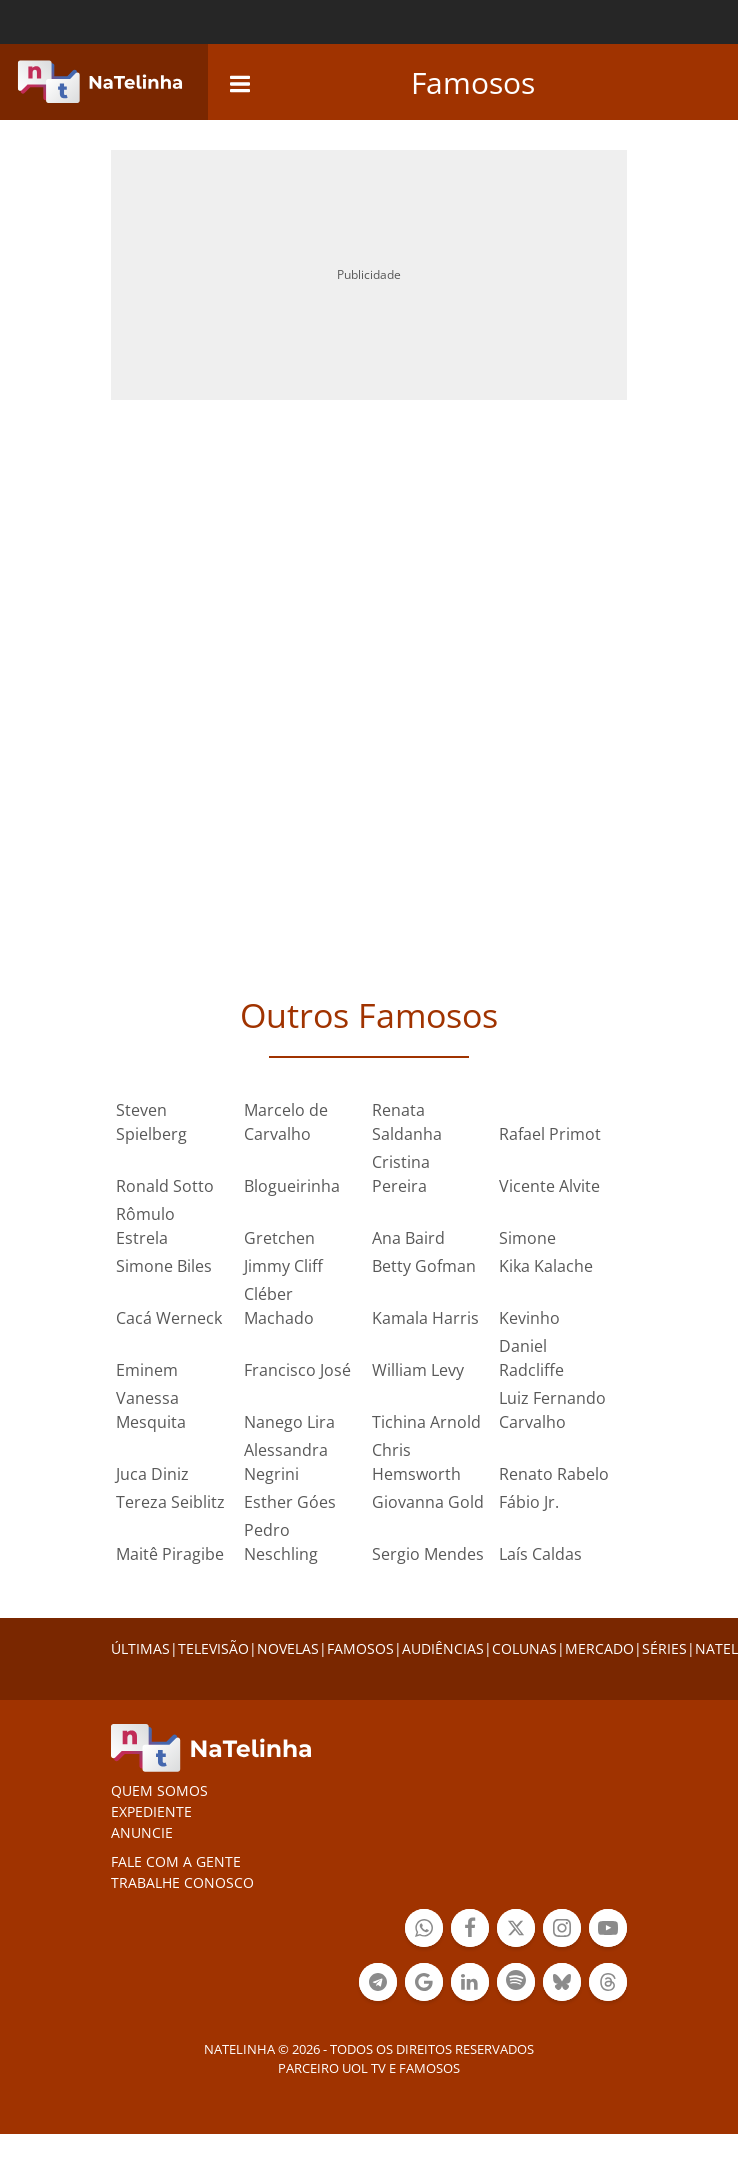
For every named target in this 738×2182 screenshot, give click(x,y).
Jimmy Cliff (283, 1266)
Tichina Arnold (426, 1422)
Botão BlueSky (562, 1984)
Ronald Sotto (165, 1186)
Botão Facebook (470, 1930)
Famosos (473, 82)
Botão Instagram (562, 1930)
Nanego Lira (289, 1422)
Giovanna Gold (428, 1502)
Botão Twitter (516, 1930)
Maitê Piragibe (170, 1554)
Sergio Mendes (428, 1554)
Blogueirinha (292, 1186)
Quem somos (159, 1790)
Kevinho (529, 1318)
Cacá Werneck (169, 1318)
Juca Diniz (152, 1474)
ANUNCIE (142, 1832)
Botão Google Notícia (424, 1984)
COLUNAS (524, 1648)
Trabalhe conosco (182, 1882)
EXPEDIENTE (151, 1811)
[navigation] (240, 81)
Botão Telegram (378, 1984)
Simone (527, 1238)
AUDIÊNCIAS (443, 1648)
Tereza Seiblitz (170, 1502)
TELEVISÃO (213, 1648)
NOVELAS (288, 1648)
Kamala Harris (425, 1318)
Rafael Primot (550, 1134)
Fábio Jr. (529, 1502)
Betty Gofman (424, 1266)
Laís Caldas (540, 1554)
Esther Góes (290, 1502)
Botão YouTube (608, 1930)
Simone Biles (164, 1266)
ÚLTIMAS (140, 1648)
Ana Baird (408, 1238)
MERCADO (599, 1648)
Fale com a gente (176, 1861)
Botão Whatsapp (424, 1930)
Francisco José (297, 1370)
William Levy (418, 1370)
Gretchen (279, 1238)
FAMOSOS (360, 1648)
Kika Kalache (546, 1266)
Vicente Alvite (549, 1186)
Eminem (147, 1370)
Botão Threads (608, 1984)
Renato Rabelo (554, 1474)
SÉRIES (664, 1648)
